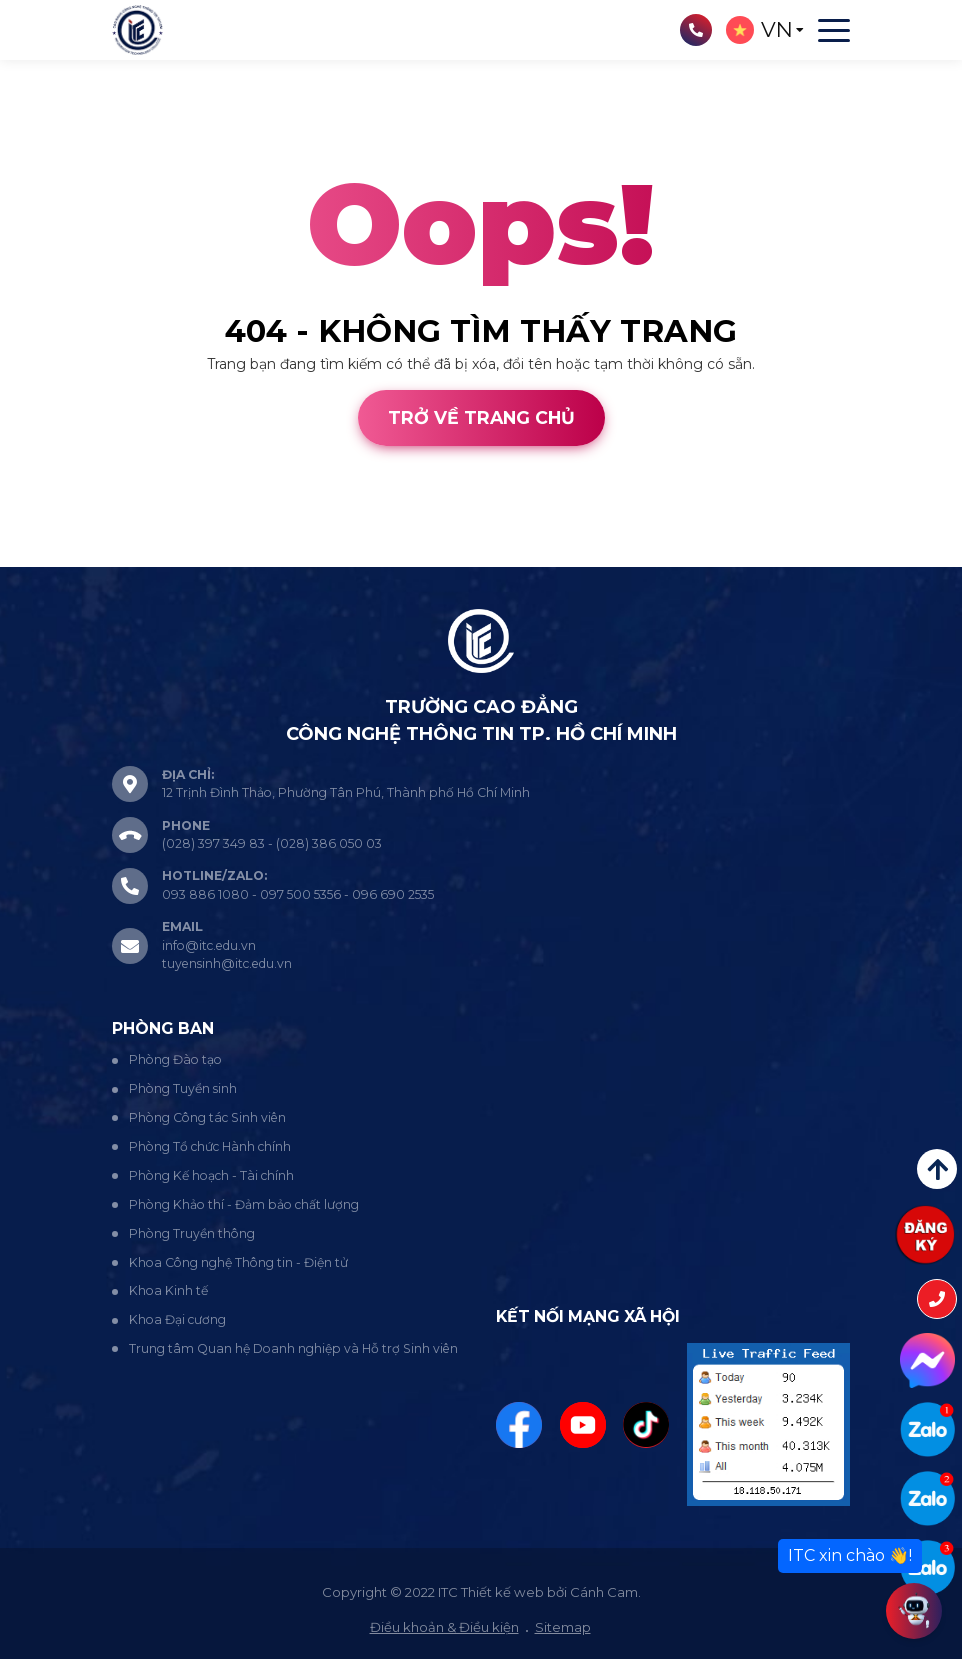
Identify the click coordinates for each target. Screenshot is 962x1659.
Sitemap (563, 1627)
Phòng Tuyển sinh (183, 1088)
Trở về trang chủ (481, 417)
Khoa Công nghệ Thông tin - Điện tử (238, 1262)
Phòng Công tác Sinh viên (207, 1117)
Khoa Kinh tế (168, 1290)
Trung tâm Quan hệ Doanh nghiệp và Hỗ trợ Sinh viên (293, 1348)
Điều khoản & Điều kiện (444, 1627)
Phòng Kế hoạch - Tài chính (211, 1175)
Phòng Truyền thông (192, 1233)
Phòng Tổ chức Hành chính (210, 1146)
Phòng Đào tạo (175, 1059)
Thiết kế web (44, 556)
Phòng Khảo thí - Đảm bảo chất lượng (244, 1204)
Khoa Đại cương (177, 1319)
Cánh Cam (153, 556)
